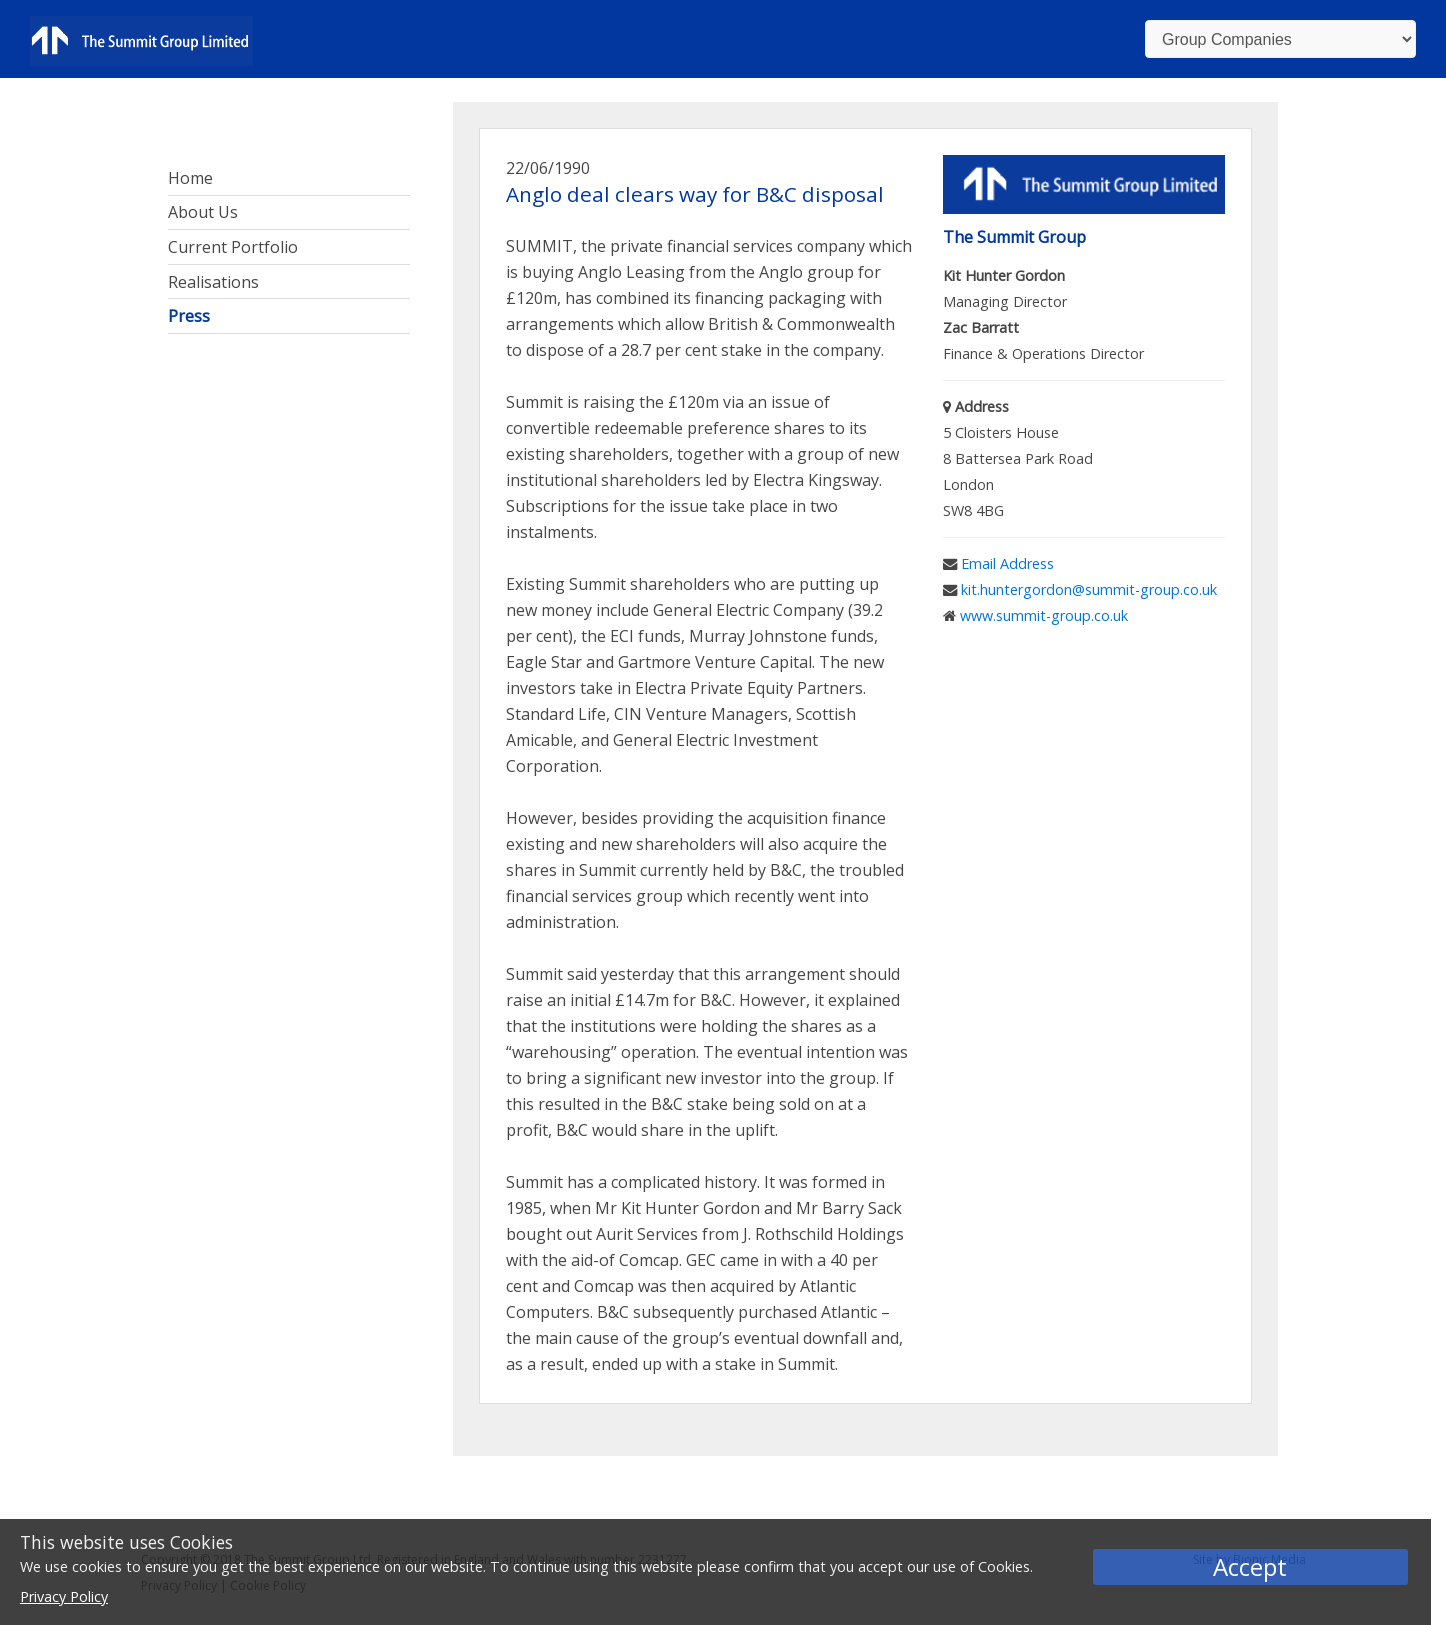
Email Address (1007, 563)
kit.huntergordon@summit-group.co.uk (1089, 589)
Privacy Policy (64, 1596)
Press (189, 316)
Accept (1250, 1566)
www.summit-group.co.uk (1044, 615)
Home (190, 178)
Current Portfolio (233, 247)
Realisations (213, 282)
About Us (203, 212)
